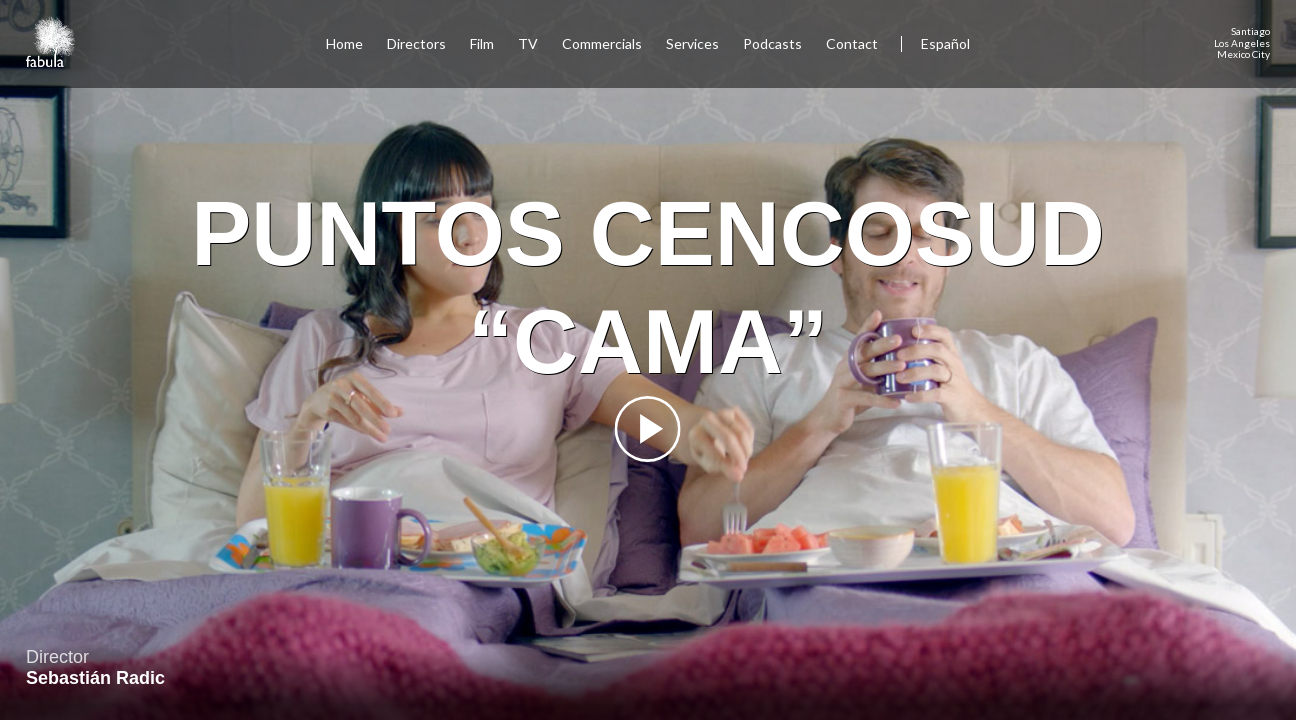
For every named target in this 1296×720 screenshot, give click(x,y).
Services (692, 43)
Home (344, 43)
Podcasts (772, 43)
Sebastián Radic (95, 678)
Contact (853, 43)
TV (528, 43)
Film (482, 43)
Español (945, 43)
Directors (416, 43)
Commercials (602, 43)
